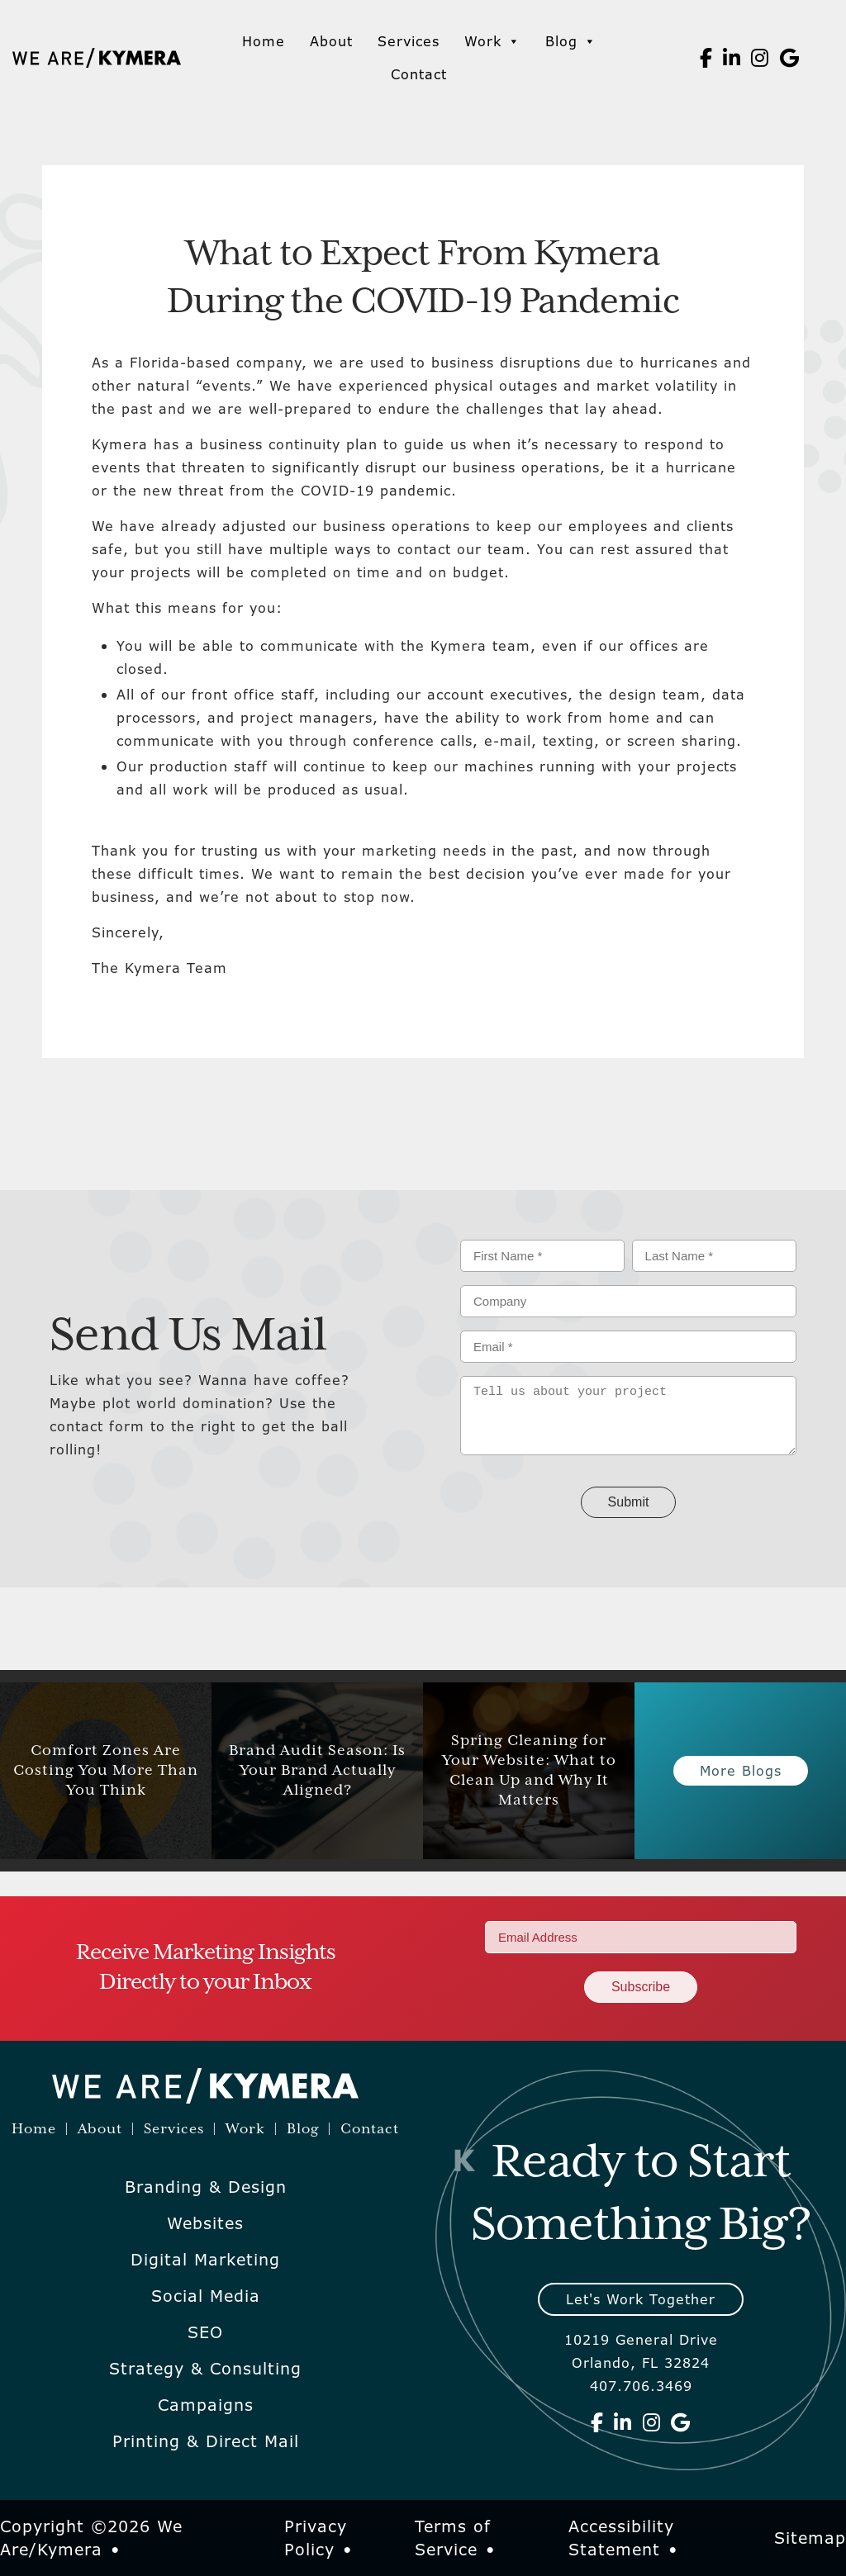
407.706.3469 (641, 2386)
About (331, 41)
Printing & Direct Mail (205, 2441)
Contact (419, 74)
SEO (205, 2332)
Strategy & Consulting (205, 2368)
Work (492, 41)
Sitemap (810, 2538)
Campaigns (206, 2405)
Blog (570, 41)
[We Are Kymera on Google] (790, 58)
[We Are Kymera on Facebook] (706, 58)
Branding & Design (206, 2187)
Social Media (205, 2296)
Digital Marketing (205, 2259)
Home (263, 41)
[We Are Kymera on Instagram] (760, 58)
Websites (205, 2223)
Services (409, 41)
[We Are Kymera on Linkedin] (732, 58)
